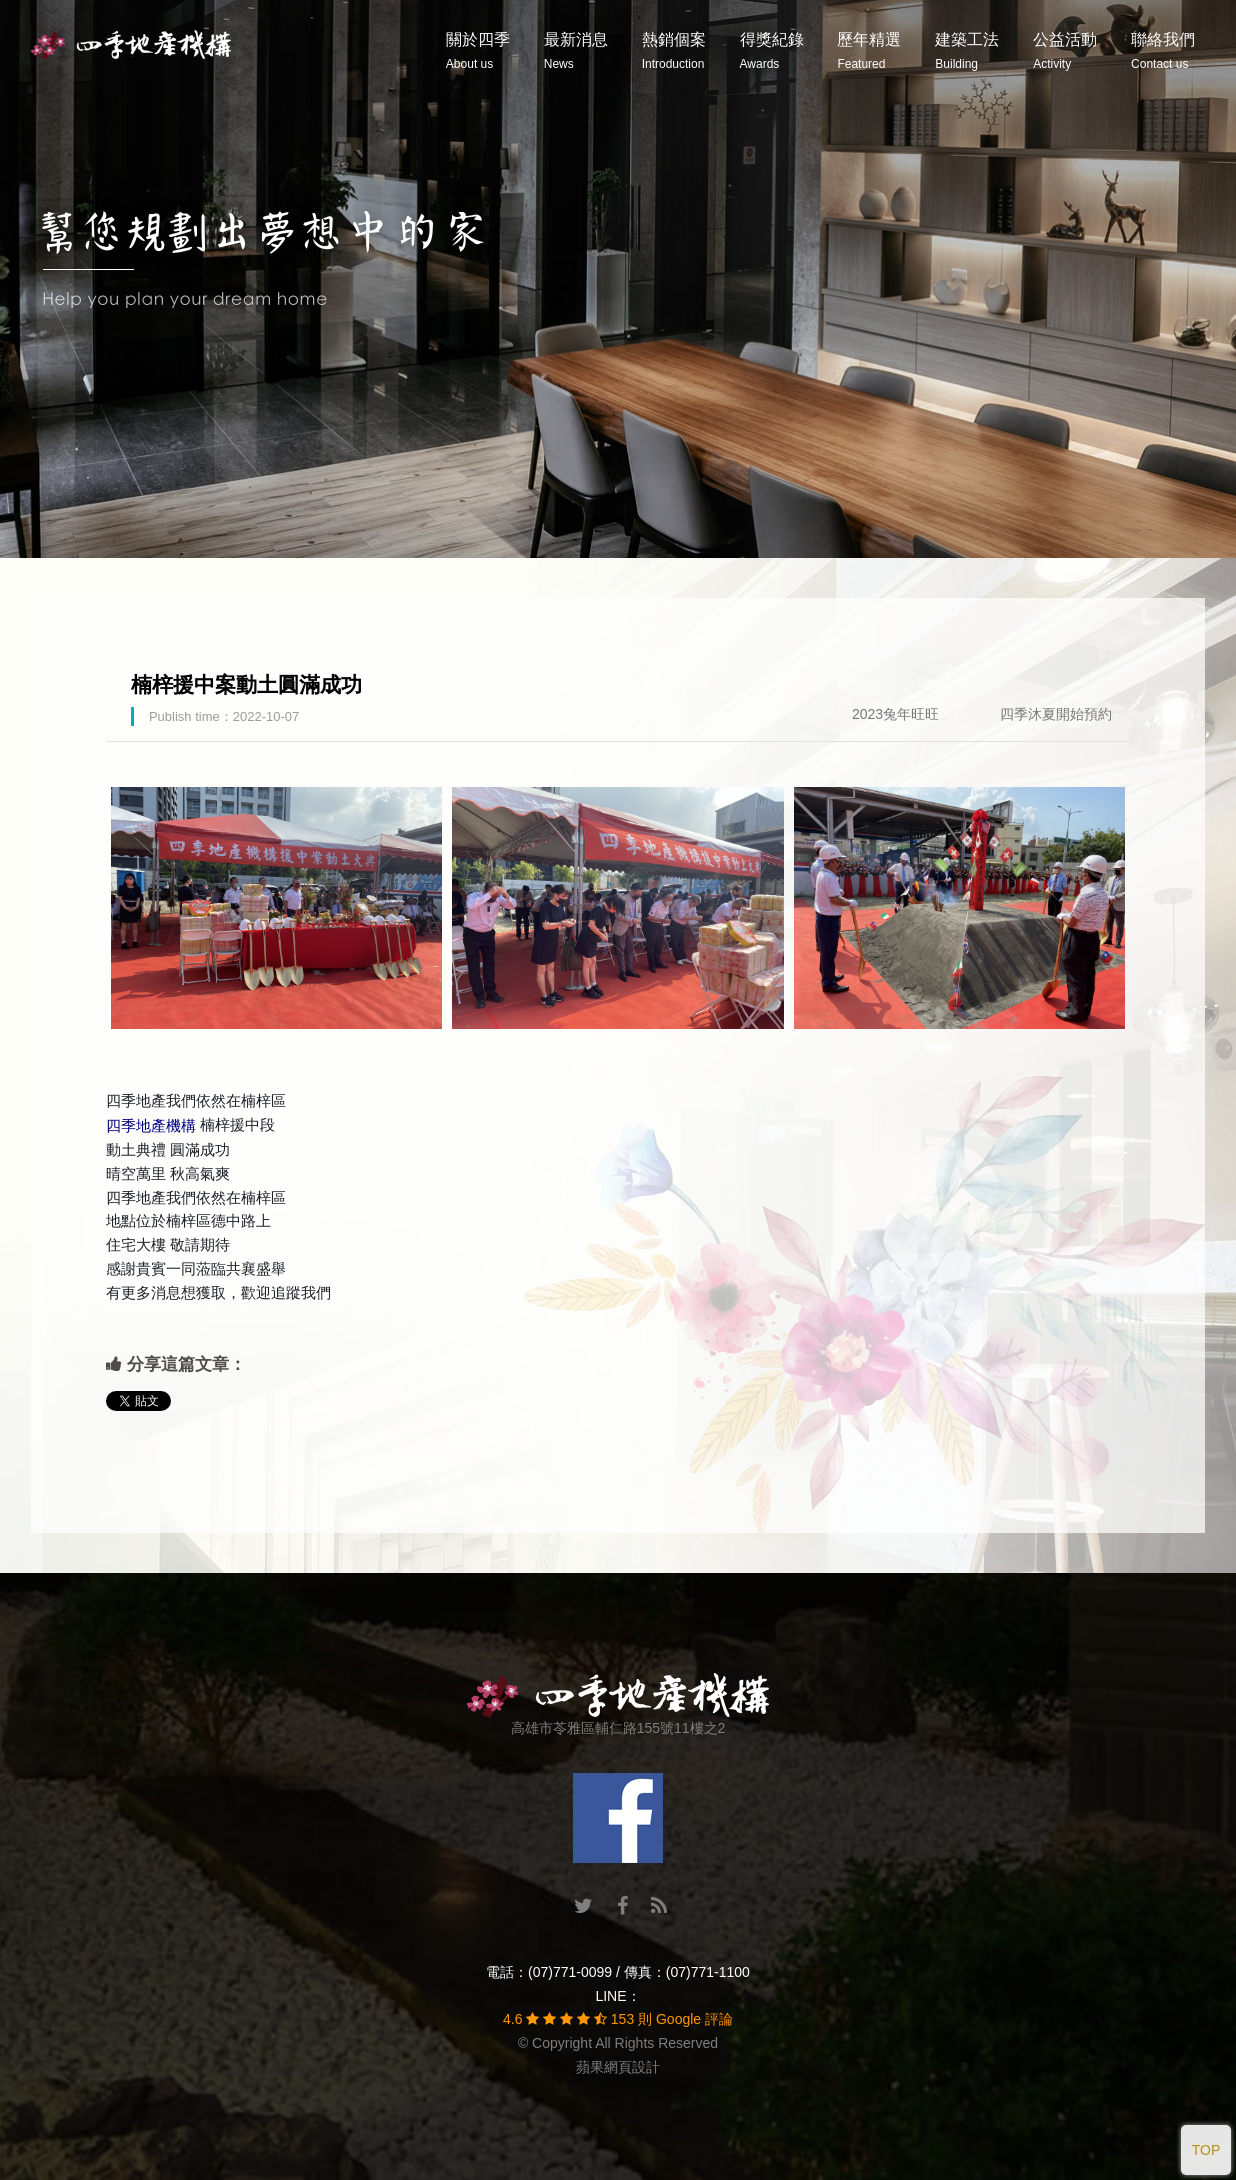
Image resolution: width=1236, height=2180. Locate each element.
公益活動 (1065, 51)
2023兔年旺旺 (895, 714)
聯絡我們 (1163, 51)
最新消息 (576, 51)
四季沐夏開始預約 (1056, 714)
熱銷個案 (674, 51)
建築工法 (967, 51)
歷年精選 (869, 51)
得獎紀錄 (772, 51)
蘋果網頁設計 (618, 2067)
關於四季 (478, 51)
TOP (1206, 2150)
